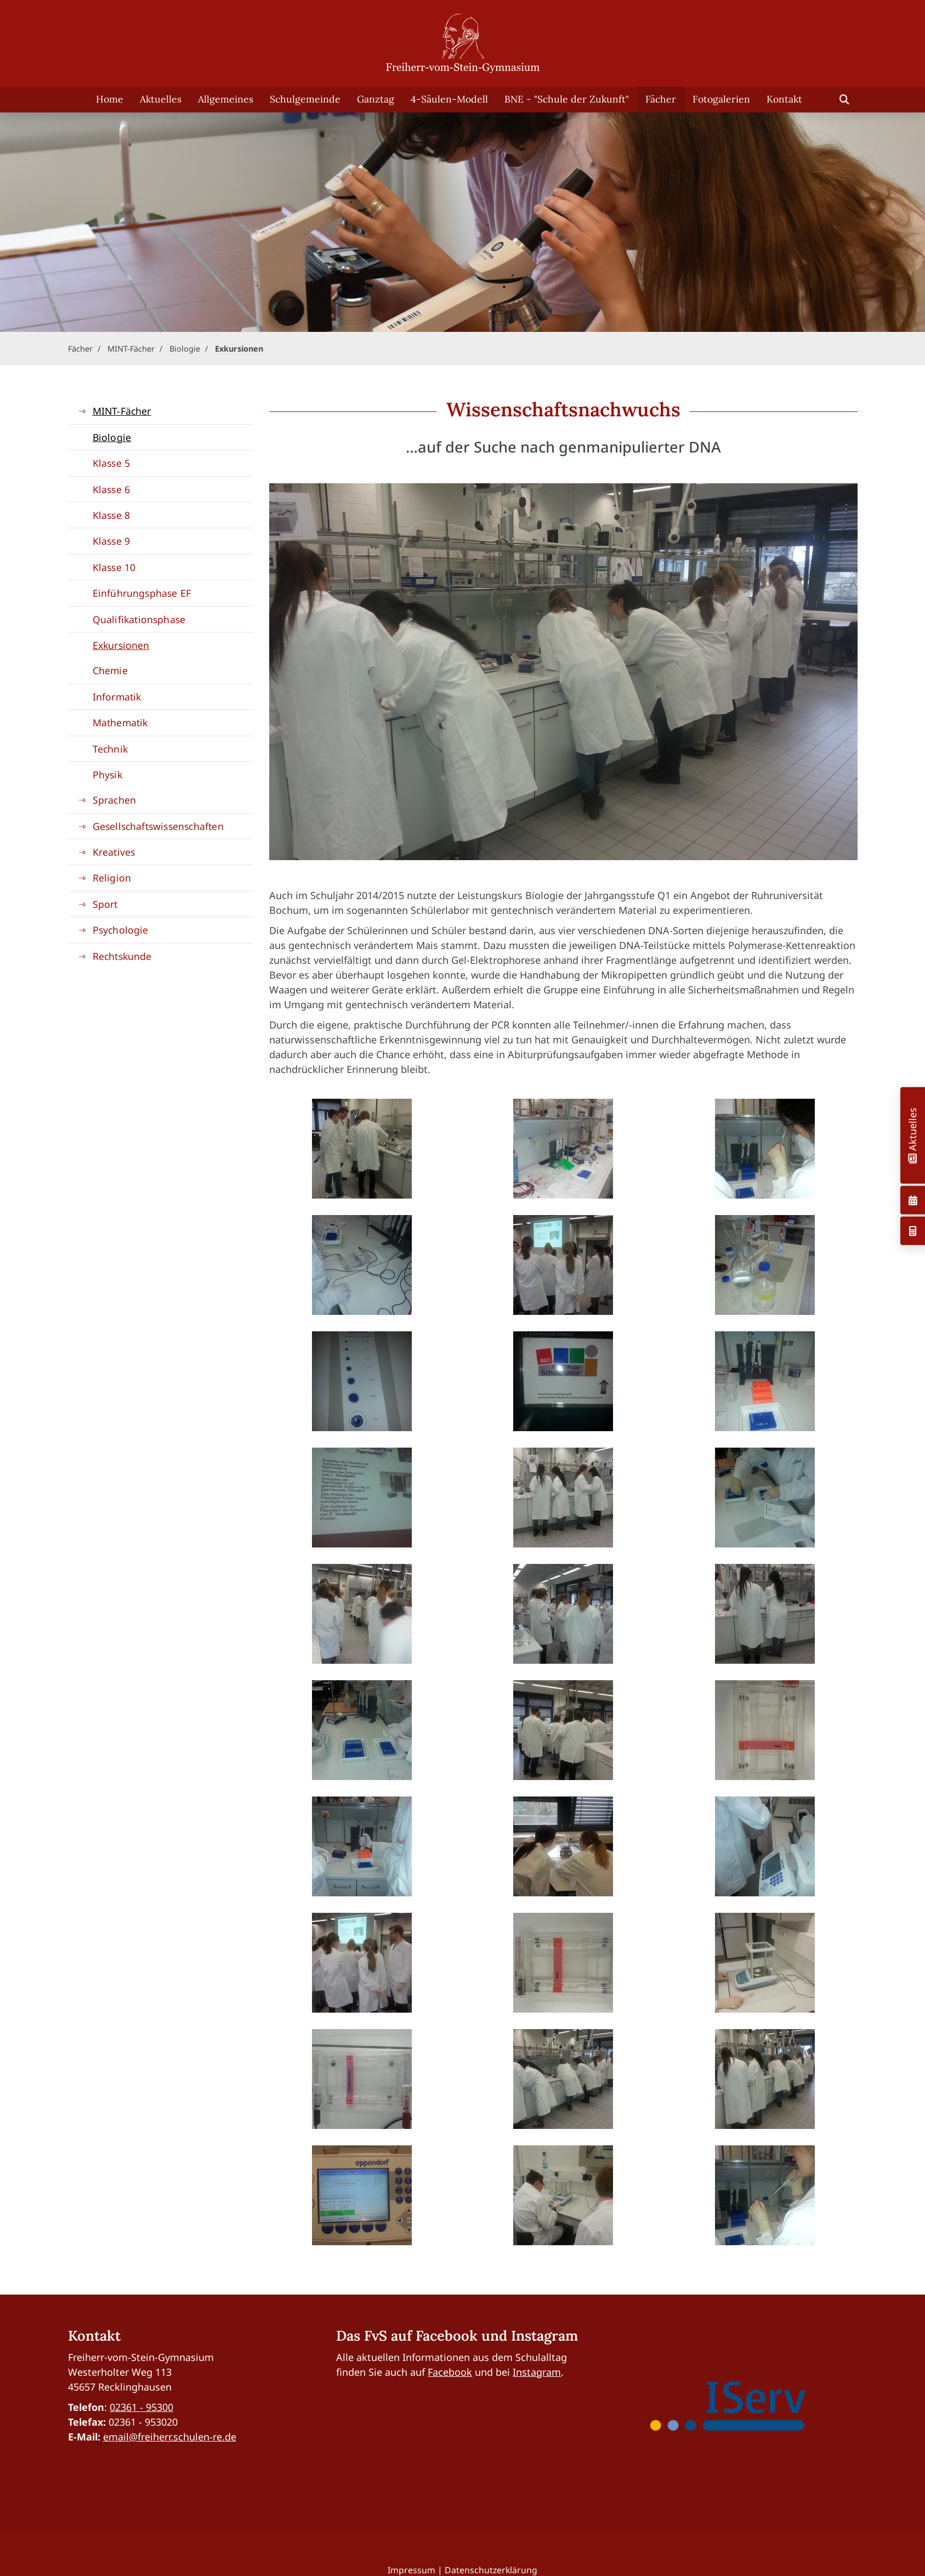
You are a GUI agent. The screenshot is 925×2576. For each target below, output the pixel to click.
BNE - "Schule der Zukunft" (566, 99)
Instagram (537, 2372)
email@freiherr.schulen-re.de (169, 2436)
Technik (110, 748)
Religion (112, 877)
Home (109, 99)
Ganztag (375, 99)
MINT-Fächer (131, 348)
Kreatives (114, 851)
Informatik (117, 696)
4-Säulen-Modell (449, 99)
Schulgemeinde (305, 99)
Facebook (450, 2372)
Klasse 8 (111, 515)
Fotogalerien (721, 99)
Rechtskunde (122, 956)
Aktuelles (160, 99)
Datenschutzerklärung (491, 2570)
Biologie (184, 348)
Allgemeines (225, 99)
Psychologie (121, 929)
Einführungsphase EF (142, 593)
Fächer (660, 99)
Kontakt (784, 99)
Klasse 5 (111, 463)
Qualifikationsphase (139, 619)
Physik (107, 774)
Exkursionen (239, 348)
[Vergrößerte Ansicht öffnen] (361, 1149)
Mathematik (120, 722)
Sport (105, 904)
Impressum (411, 2570)
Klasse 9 (111, 540)
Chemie (110, 670)
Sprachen (115, 799)
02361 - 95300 (141, 2407)
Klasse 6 (111, 489)
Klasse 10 (114, 567)
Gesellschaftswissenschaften (158, 826)
